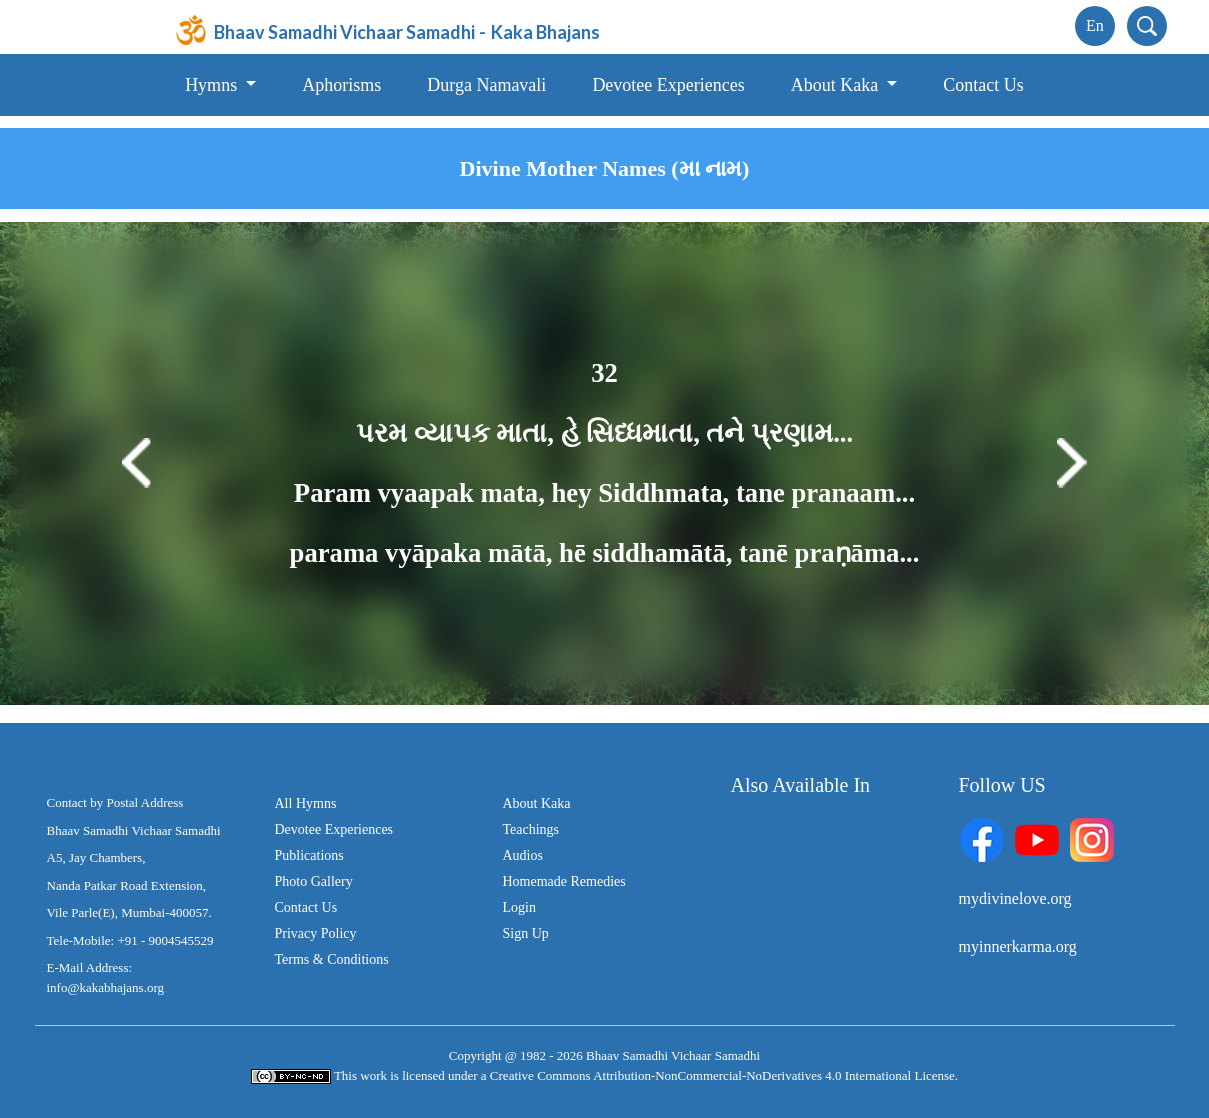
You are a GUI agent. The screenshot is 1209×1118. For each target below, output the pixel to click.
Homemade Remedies (564, 881)
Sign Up (526, 933)
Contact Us (983, 85)
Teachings (531, 829)
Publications (309, 855)
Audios (523, 855)
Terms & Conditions (332, 959)
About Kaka (537, 803)
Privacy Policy (316, 933)
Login (519, 907)
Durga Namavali (486, 85)
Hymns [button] (213, 85)
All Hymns (306, 803)
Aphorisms (341, 85)
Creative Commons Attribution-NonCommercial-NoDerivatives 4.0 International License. (724, 1075)
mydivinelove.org (1015, 898)
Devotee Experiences (668, 85)
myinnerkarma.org (1018, 946)
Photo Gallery (314, 881)
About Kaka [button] (837, 85)
